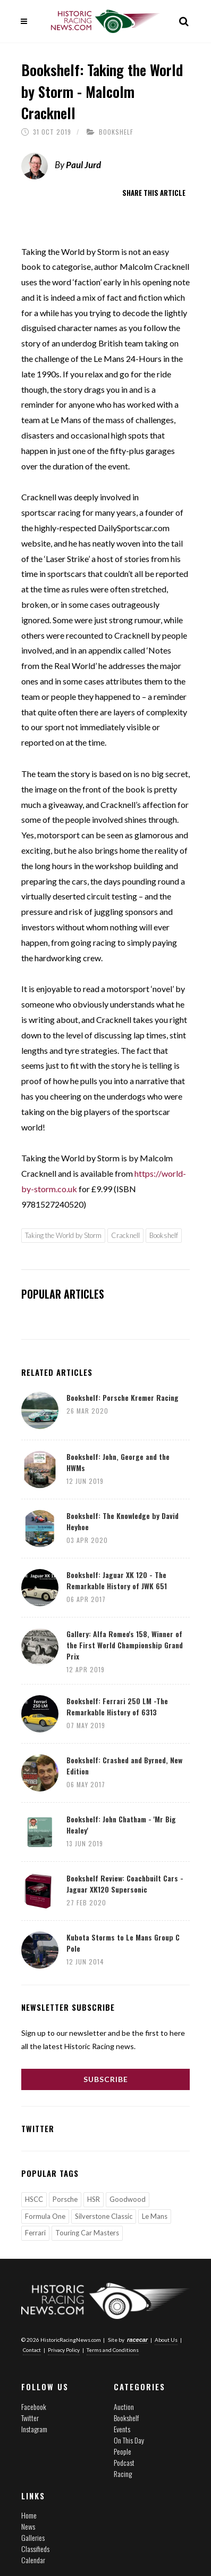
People (122, 2451)
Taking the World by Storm (63, 1235)
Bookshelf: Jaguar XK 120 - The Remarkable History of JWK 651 (116, 1580)
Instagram (34, 2428)
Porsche (65, 2199)
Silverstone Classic (103, 2216)
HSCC (34, 2199)
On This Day (129, 2440)
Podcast (124, 2462)
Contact (32, 2350)
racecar (137, 2339)
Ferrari (35, 2232)
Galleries (33, 2537)
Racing (123, 2473)
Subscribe (105, 2079)
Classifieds (35, 2548)
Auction (124, 2406)
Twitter (30, 2417)
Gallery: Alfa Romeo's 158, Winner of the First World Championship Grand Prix (124, 1645)
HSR (93, 2199)
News (28, 2526)
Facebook (33, 2406)
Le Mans (154, 2216)
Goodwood (127, 2199)
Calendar (33, 2559)
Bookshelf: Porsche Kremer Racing (122, 1397)
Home (29, 2515)
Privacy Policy (64, 2350)
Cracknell (125, 1235)
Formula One (45, 2216)
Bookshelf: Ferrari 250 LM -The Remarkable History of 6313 (117, 1706)
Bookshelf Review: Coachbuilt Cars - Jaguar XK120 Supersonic (124, 1883)
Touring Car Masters (87, 2232)
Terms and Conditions (113, 2350)
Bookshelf (116, 131)
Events (122, 2428)
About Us (166, 2339)
